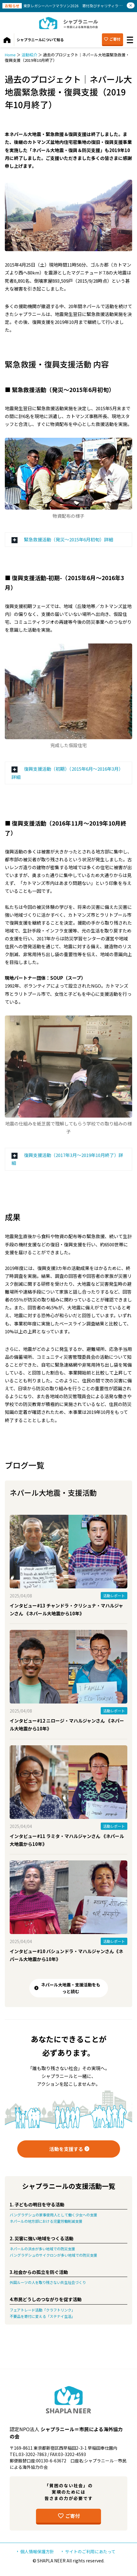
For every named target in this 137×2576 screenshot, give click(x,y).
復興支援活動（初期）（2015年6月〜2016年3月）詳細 (67, 773)
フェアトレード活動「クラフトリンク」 (42, 2310)
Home (10, 55)
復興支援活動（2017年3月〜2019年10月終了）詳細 (67, 1159)
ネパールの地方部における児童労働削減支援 (46, 2221)
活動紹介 (29, 55)
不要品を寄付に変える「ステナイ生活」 (42, 2316)
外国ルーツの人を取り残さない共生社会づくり (48, 2282)
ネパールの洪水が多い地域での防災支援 (42, 2249)
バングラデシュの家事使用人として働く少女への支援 (53, 2215)
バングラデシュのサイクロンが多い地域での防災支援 (53, 2255)
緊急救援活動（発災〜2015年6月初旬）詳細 (68, 539)
